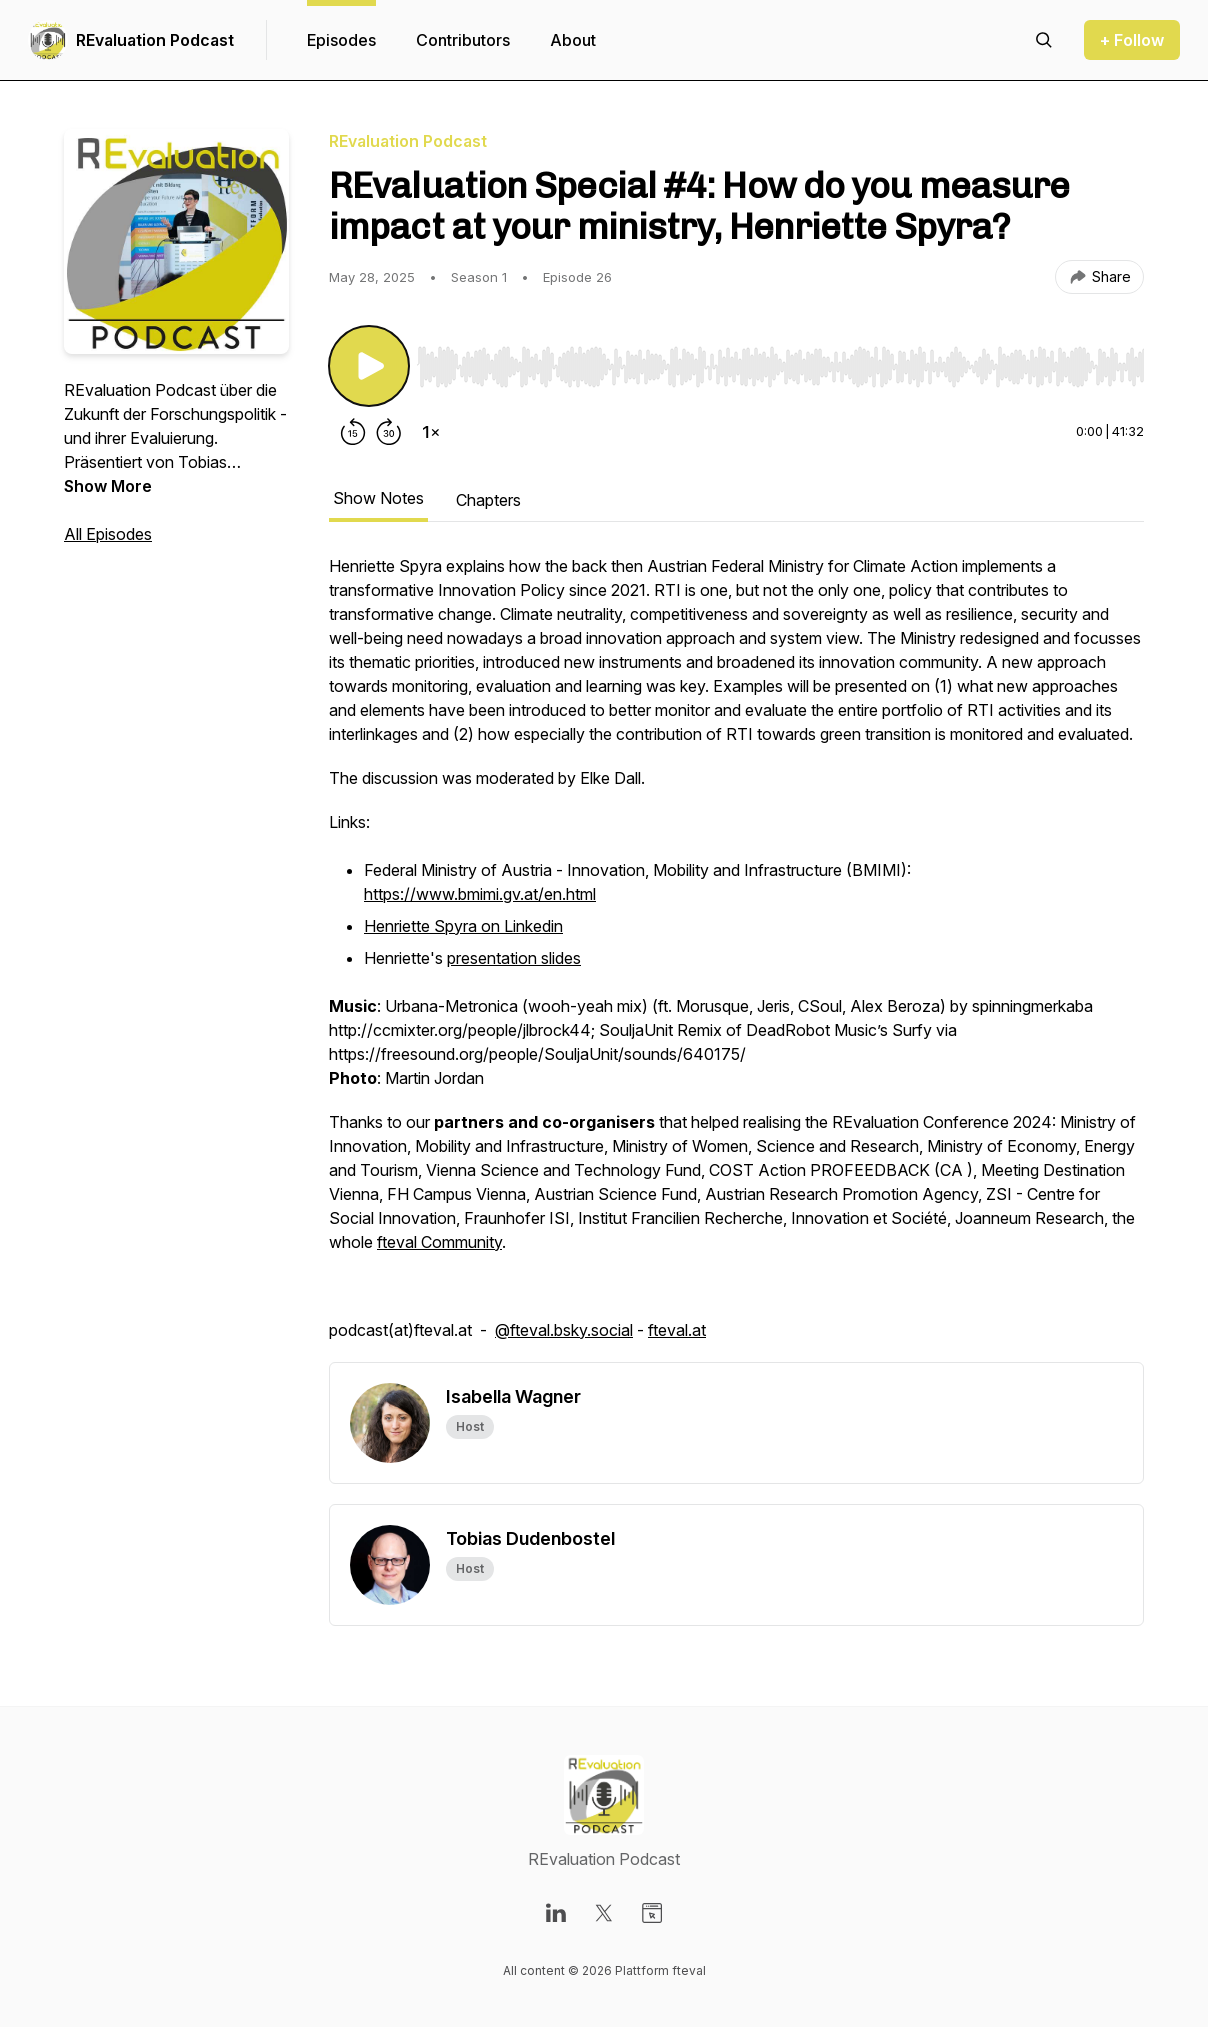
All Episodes (108, 534)
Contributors (463, 40)
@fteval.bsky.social (564, 1330)
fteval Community (439, 1242)
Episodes (341, 40)
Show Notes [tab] (378, 498)
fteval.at (677, 1330)
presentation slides (514, 958)
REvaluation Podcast (155, 40)
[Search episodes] (1044, 40)
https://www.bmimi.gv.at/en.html (480, 894)
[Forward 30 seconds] (389, 432)
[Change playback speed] (431, 432)
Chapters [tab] (488, 500)
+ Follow (1132, 40)
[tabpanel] (736, 958)
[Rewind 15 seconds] (353, 432)
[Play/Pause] (369, 366)
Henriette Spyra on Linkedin (463, 926)
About (573, 40)
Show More (108, 486)
